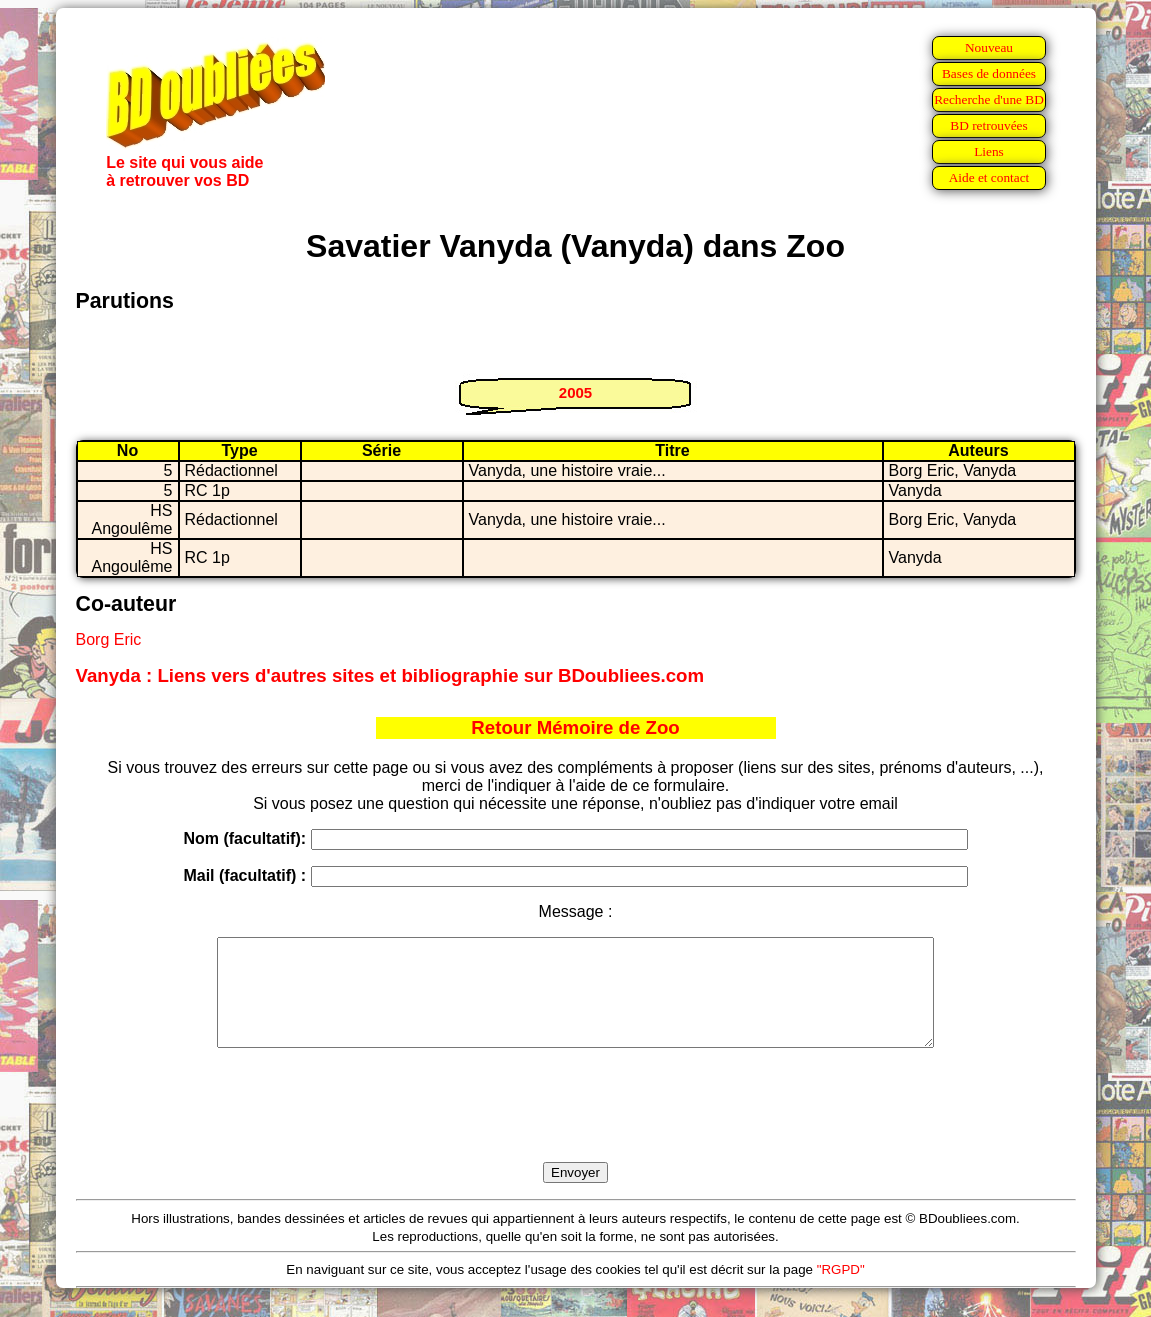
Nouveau (989, 47)
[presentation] (576, 1128)
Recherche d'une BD (989, 99)
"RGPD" (841, 1290)
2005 (575, 392)
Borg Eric (109, 639)
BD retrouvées (988, 125)
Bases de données (989, 73)
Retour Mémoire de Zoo (575, 727)
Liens (989, 151)
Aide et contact (989, 177)
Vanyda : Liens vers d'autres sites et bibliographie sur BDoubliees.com (390, 675)
